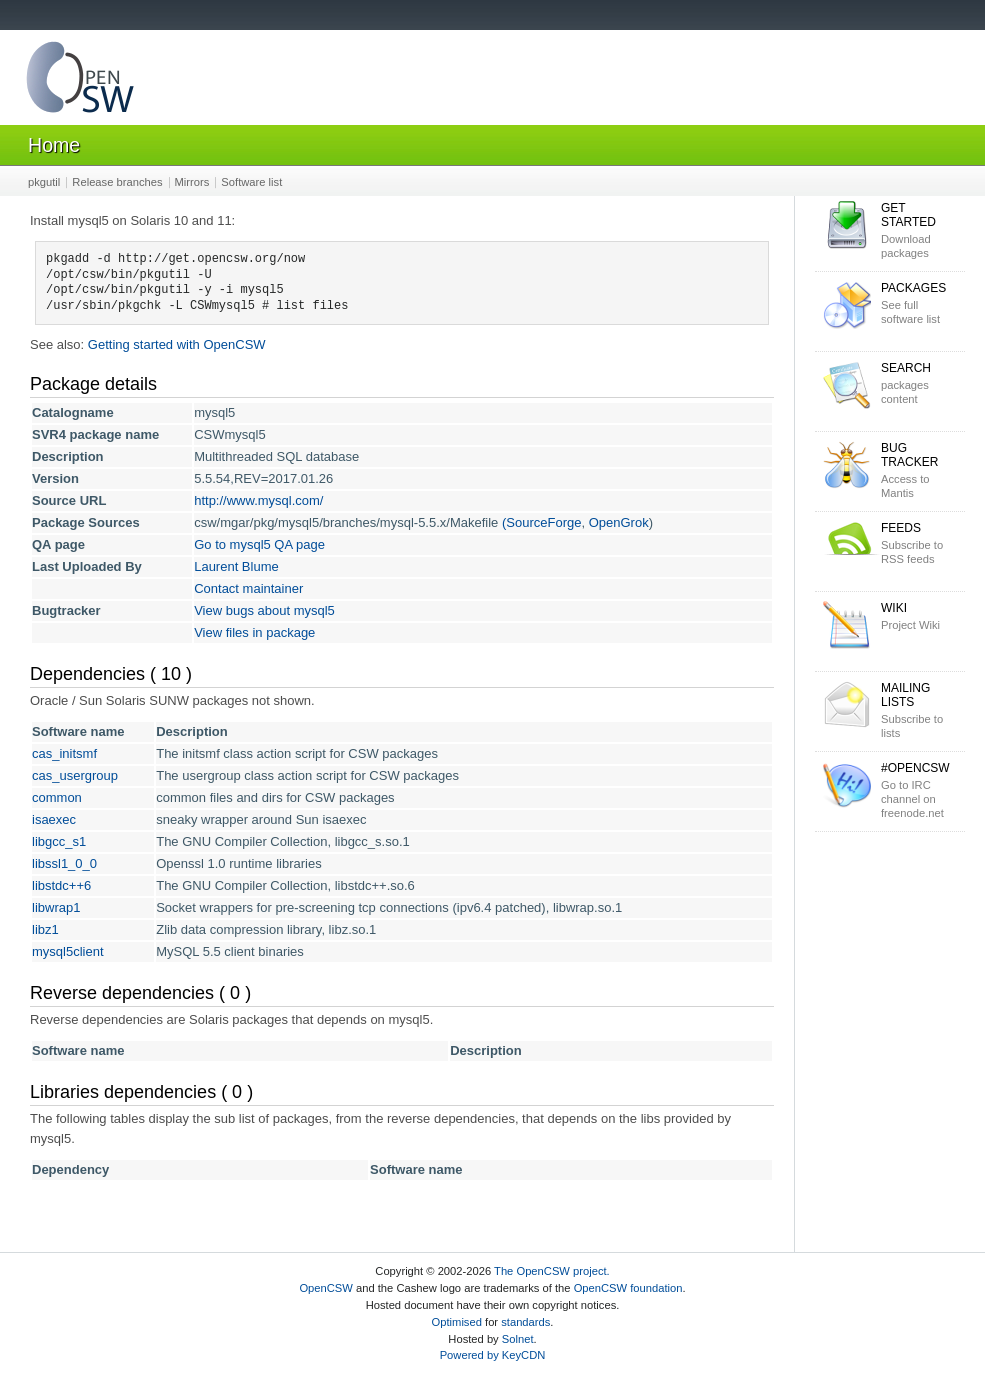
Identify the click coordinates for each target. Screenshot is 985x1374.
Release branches (117, 182)
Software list (251, 182)
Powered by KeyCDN (493, 1355)
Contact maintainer (248, 588)
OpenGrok (619, 522)
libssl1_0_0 (64, 863)
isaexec (54, 819)
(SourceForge (541, 522)
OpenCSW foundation (628, 1288)
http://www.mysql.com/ (258, 500)
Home (54, 145)
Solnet (518, 1339)
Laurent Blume (236, 566)
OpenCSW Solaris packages (80, 81)
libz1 (45, 929)
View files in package (254, 632)
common (57, 797)
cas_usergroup (75, 775)
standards (525, 1322)
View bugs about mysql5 (264, 610)
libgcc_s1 (59, 841)
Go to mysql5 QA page (259, 544)
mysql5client (68, 951)
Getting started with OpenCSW (177, 344)
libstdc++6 (61, 885)
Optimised (457, 1322)
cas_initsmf (64, 753)
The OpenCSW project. (552, 1271)
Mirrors (192, 182)
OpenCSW (325, 1288)
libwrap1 (56, 907)
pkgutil (44, 182)
